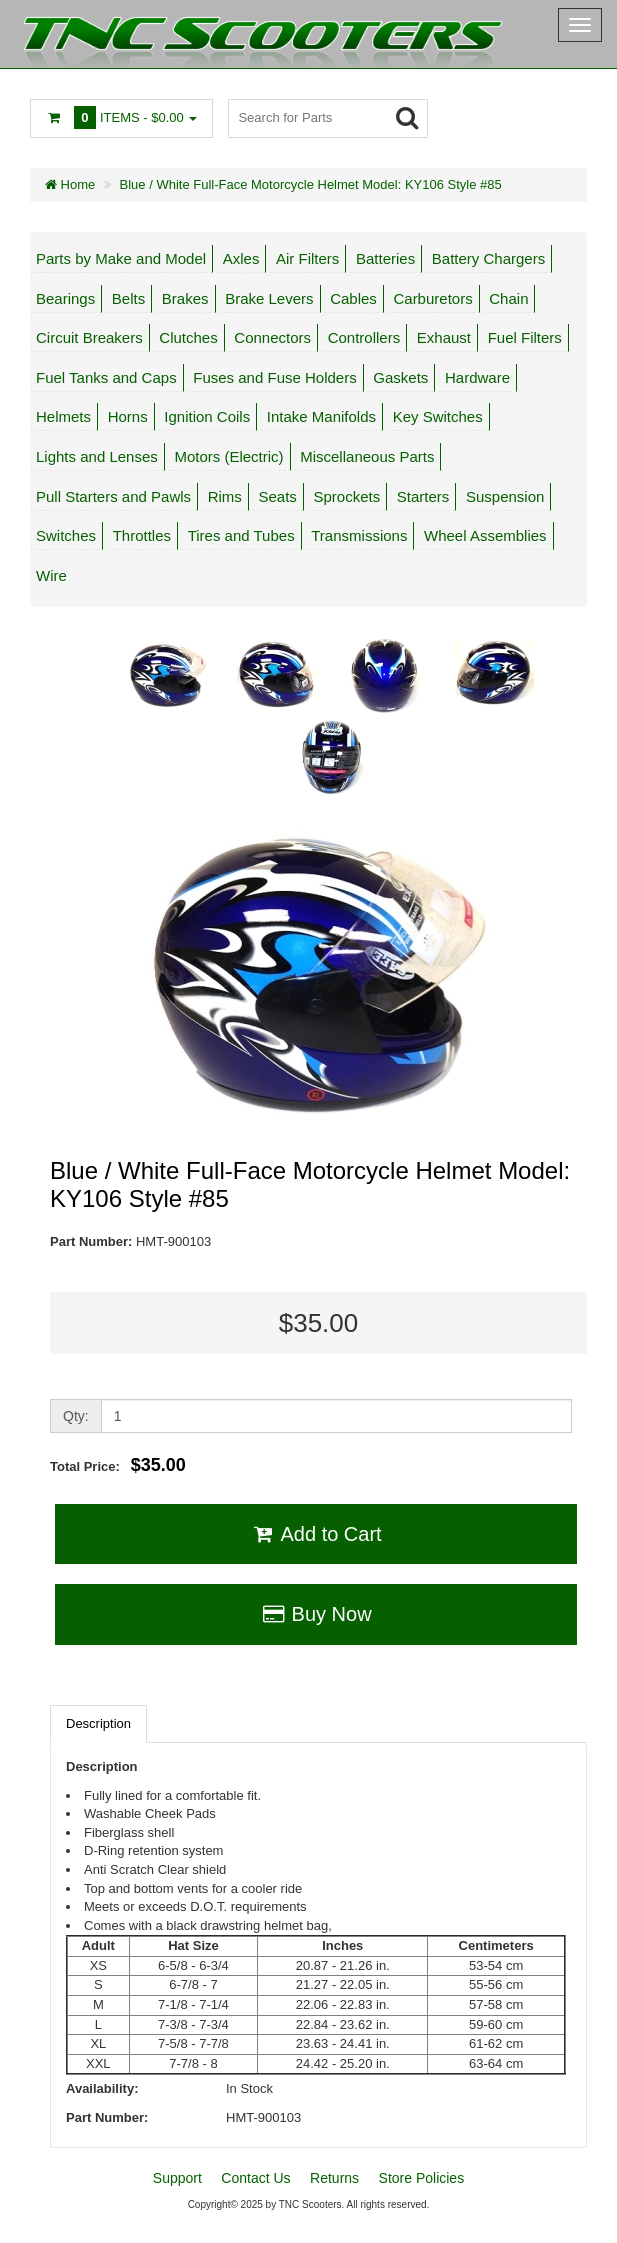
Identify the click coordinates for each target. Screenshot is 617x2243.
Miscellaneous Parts (367, 456)
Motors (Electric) (228, 456)
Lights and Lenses (97, 456)
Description (98, 1723)
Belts (128, 298)
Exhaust (444, 337)
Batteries (385, 258)
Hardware (477, 377)
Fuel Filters (525, 337)
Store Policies (422, 2178)
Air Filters (307, 258)
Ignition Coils (207, 416)
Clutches (188, 337)
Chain (508, 298)
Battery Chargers (488, 258)
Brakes (185, 298)
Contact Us (255, 2178)
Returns (334, 2178)
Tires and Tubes (241, 535)
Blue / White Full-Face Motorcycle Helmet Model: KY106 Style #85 (311, 184)
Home (70, 184)
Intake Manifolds (321, 416)
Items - (121, 117)
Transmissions (359, 535)
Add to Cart (315, 1534)
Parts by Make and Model (121, 258)
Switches (66, 535)
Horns (128, 416)
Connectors (272, 337)
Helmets (63, 416)
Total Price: (118, 1465)
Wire (51, 575)
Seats (278, 496)
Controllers (364, 337)
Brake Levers (269, 298)
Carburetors (432, 298)
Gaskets (400, 377)
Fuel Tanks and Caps (106, 377)
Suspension (505, 496)
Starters (423, 496)
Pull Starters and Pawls (113, 496)
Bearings (65, 298)
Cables (353, 298)
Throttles (142, 535)
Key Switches (438, 416)
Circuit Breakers (89, 337)
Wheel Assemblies (485, 535)
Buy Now (315, 1614)
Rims (225, 496)
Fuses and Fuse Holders (274, 377)
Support (177, 2178)
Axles (241, 258)
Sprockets (346, 496)
